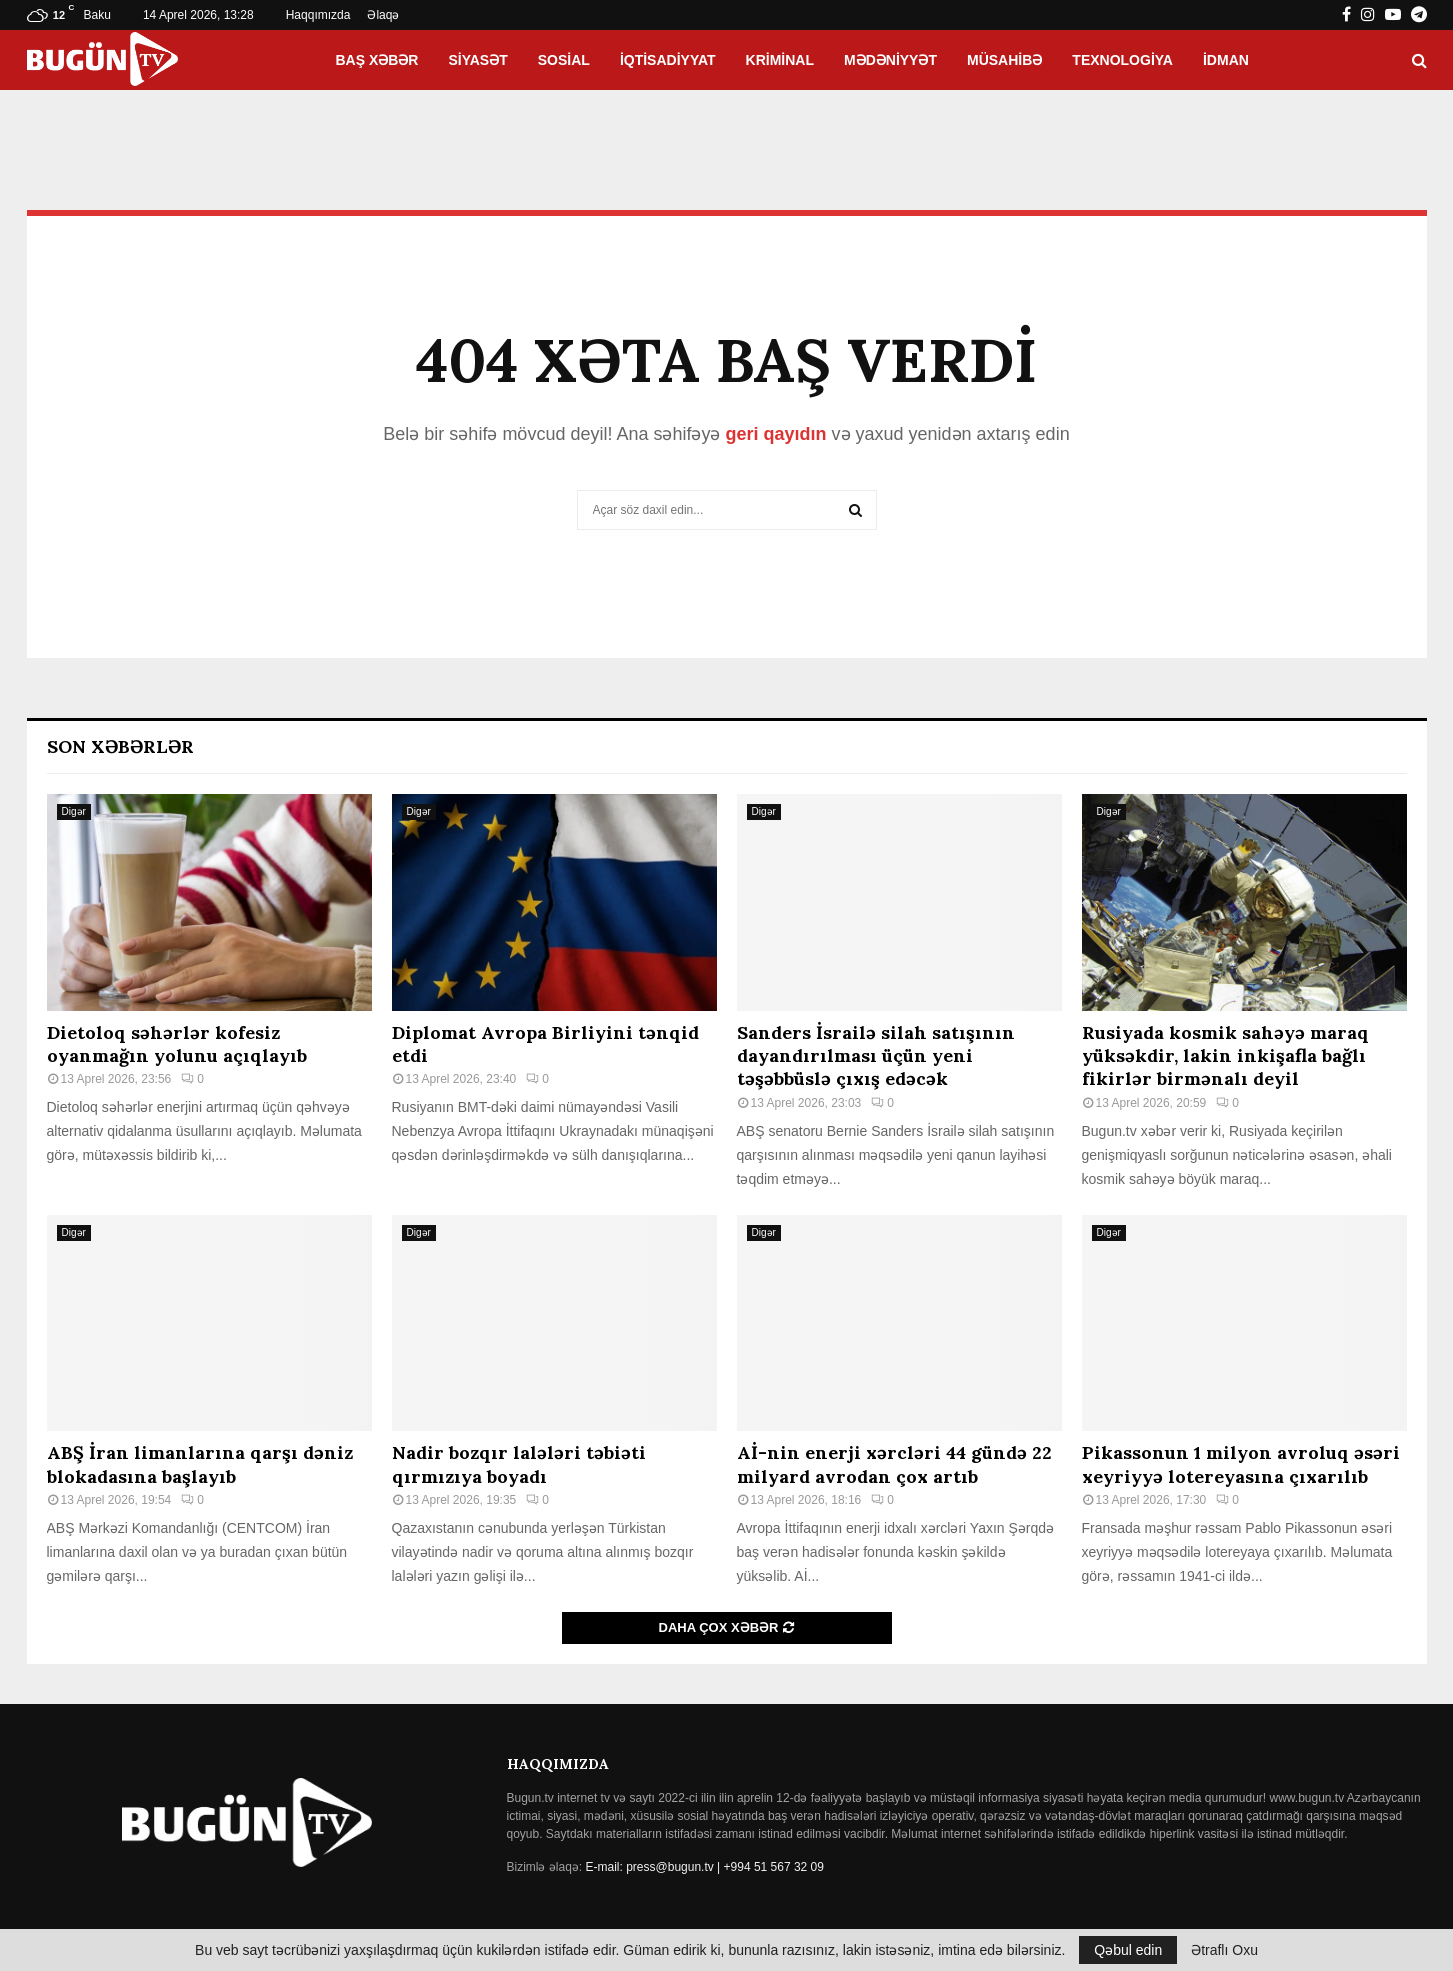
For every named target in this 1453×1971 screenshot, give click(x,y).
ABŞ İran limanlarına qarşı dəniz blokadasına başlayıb (200, 1464)
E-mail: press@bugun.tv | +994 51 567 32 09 (705, 1867)
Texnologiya (1122, 60)
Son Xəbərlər (120, 746)
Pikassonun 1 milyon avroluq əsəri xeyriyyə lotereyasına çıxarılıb (1241, 1464)
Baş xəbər (376, 60)
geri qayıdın (775, 434)
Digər (74, 811)
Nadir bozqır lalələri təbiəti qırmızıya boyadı (519, 1464)
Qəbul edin (1128, 1950)
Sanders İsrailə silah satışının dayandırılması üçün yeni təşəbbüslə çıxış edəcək (876, 1056)
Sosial (564, 60)
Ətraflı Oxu (1224, 1950)
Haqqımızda (318, 15)
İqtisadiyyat (668, 60)
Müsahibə (1004, 60)
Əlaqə (383, 15)
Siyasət (477, 60)
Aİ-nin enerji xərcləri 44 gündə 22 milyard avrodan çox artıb (894, 1464)
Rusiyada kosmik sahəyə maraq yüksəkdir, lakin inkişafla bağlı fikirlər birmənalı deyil (1225, 1056)
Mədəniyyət (890, 60)
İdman (1226, 60)
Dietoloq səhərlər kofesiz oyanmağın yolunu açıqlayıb (177, 1044)
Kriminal (780, 60)
